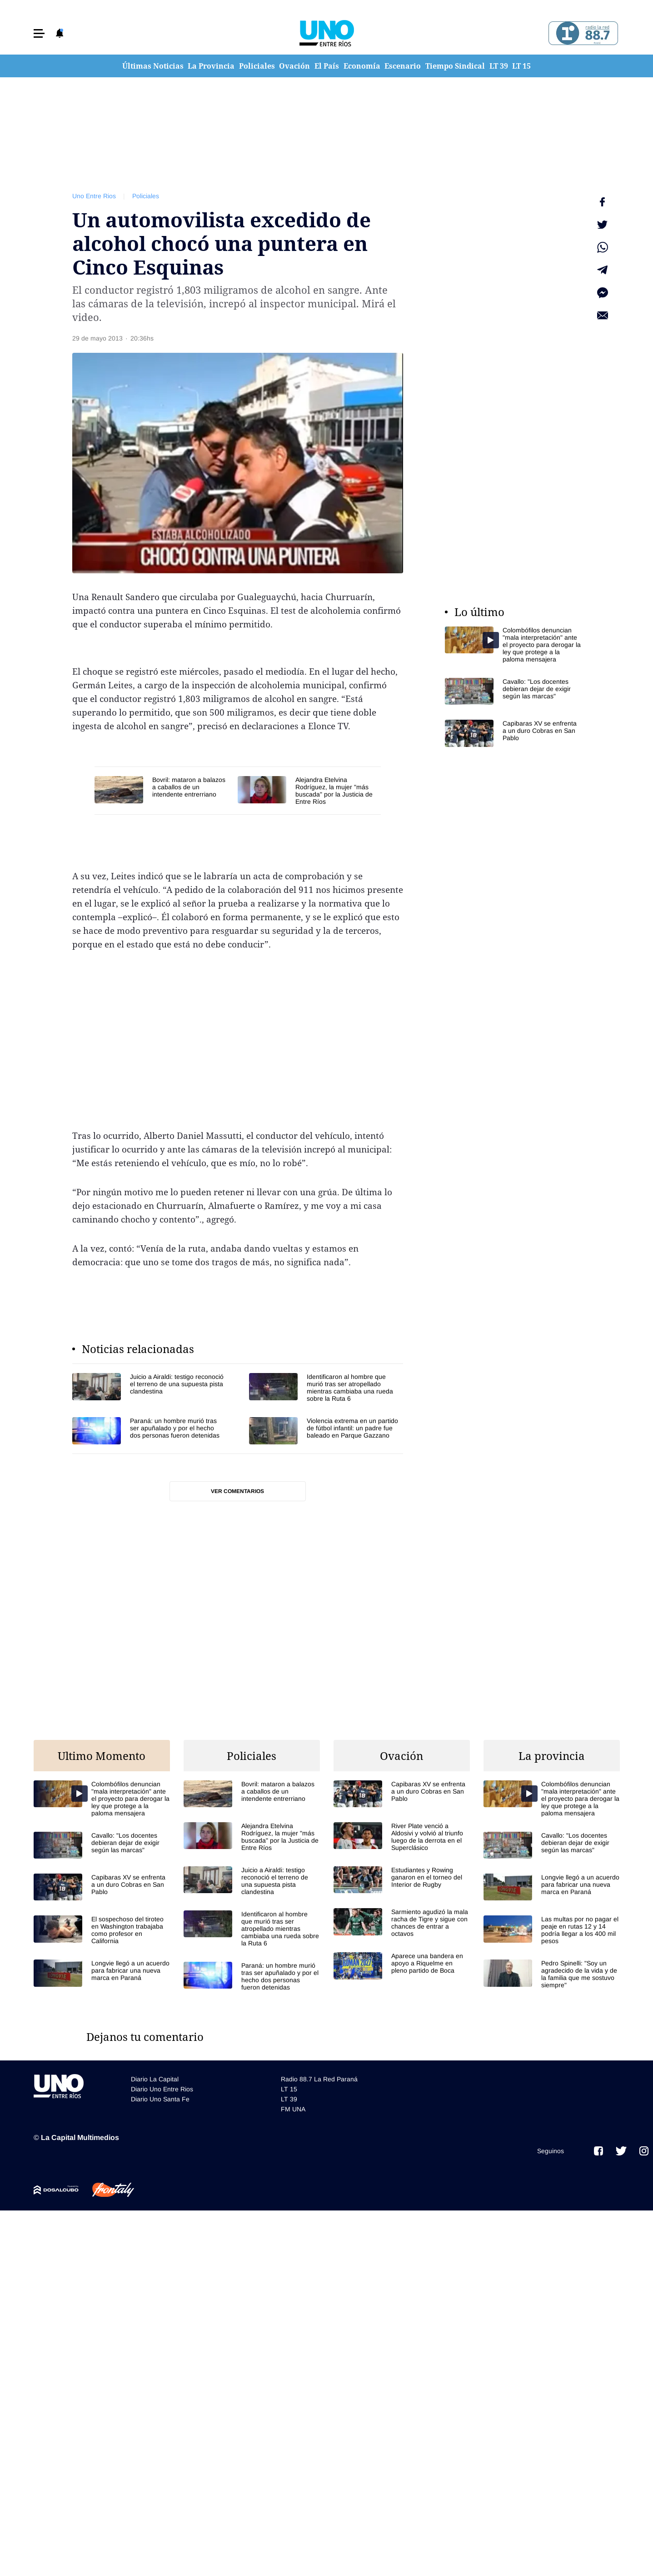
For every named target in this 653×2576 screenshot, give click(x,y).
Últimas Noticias (153, 66)
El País (326, 66)
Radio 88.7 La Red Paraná (319, 2079)
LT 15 (521, 66)
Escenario (402, 66)
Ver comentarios (237, 1491)
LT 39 (498, 66)
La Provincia (211, 66)
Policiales (257, 66)
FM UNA (293, 2109)
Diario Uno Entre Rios (162, 2089)
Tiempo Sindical (455, 66)
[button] (39, 33)
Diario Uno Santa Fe (160, 2099)
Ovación (294, 66)
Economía (362, 66)
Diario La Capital (155, 2079)
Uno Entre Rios (94, 196)
